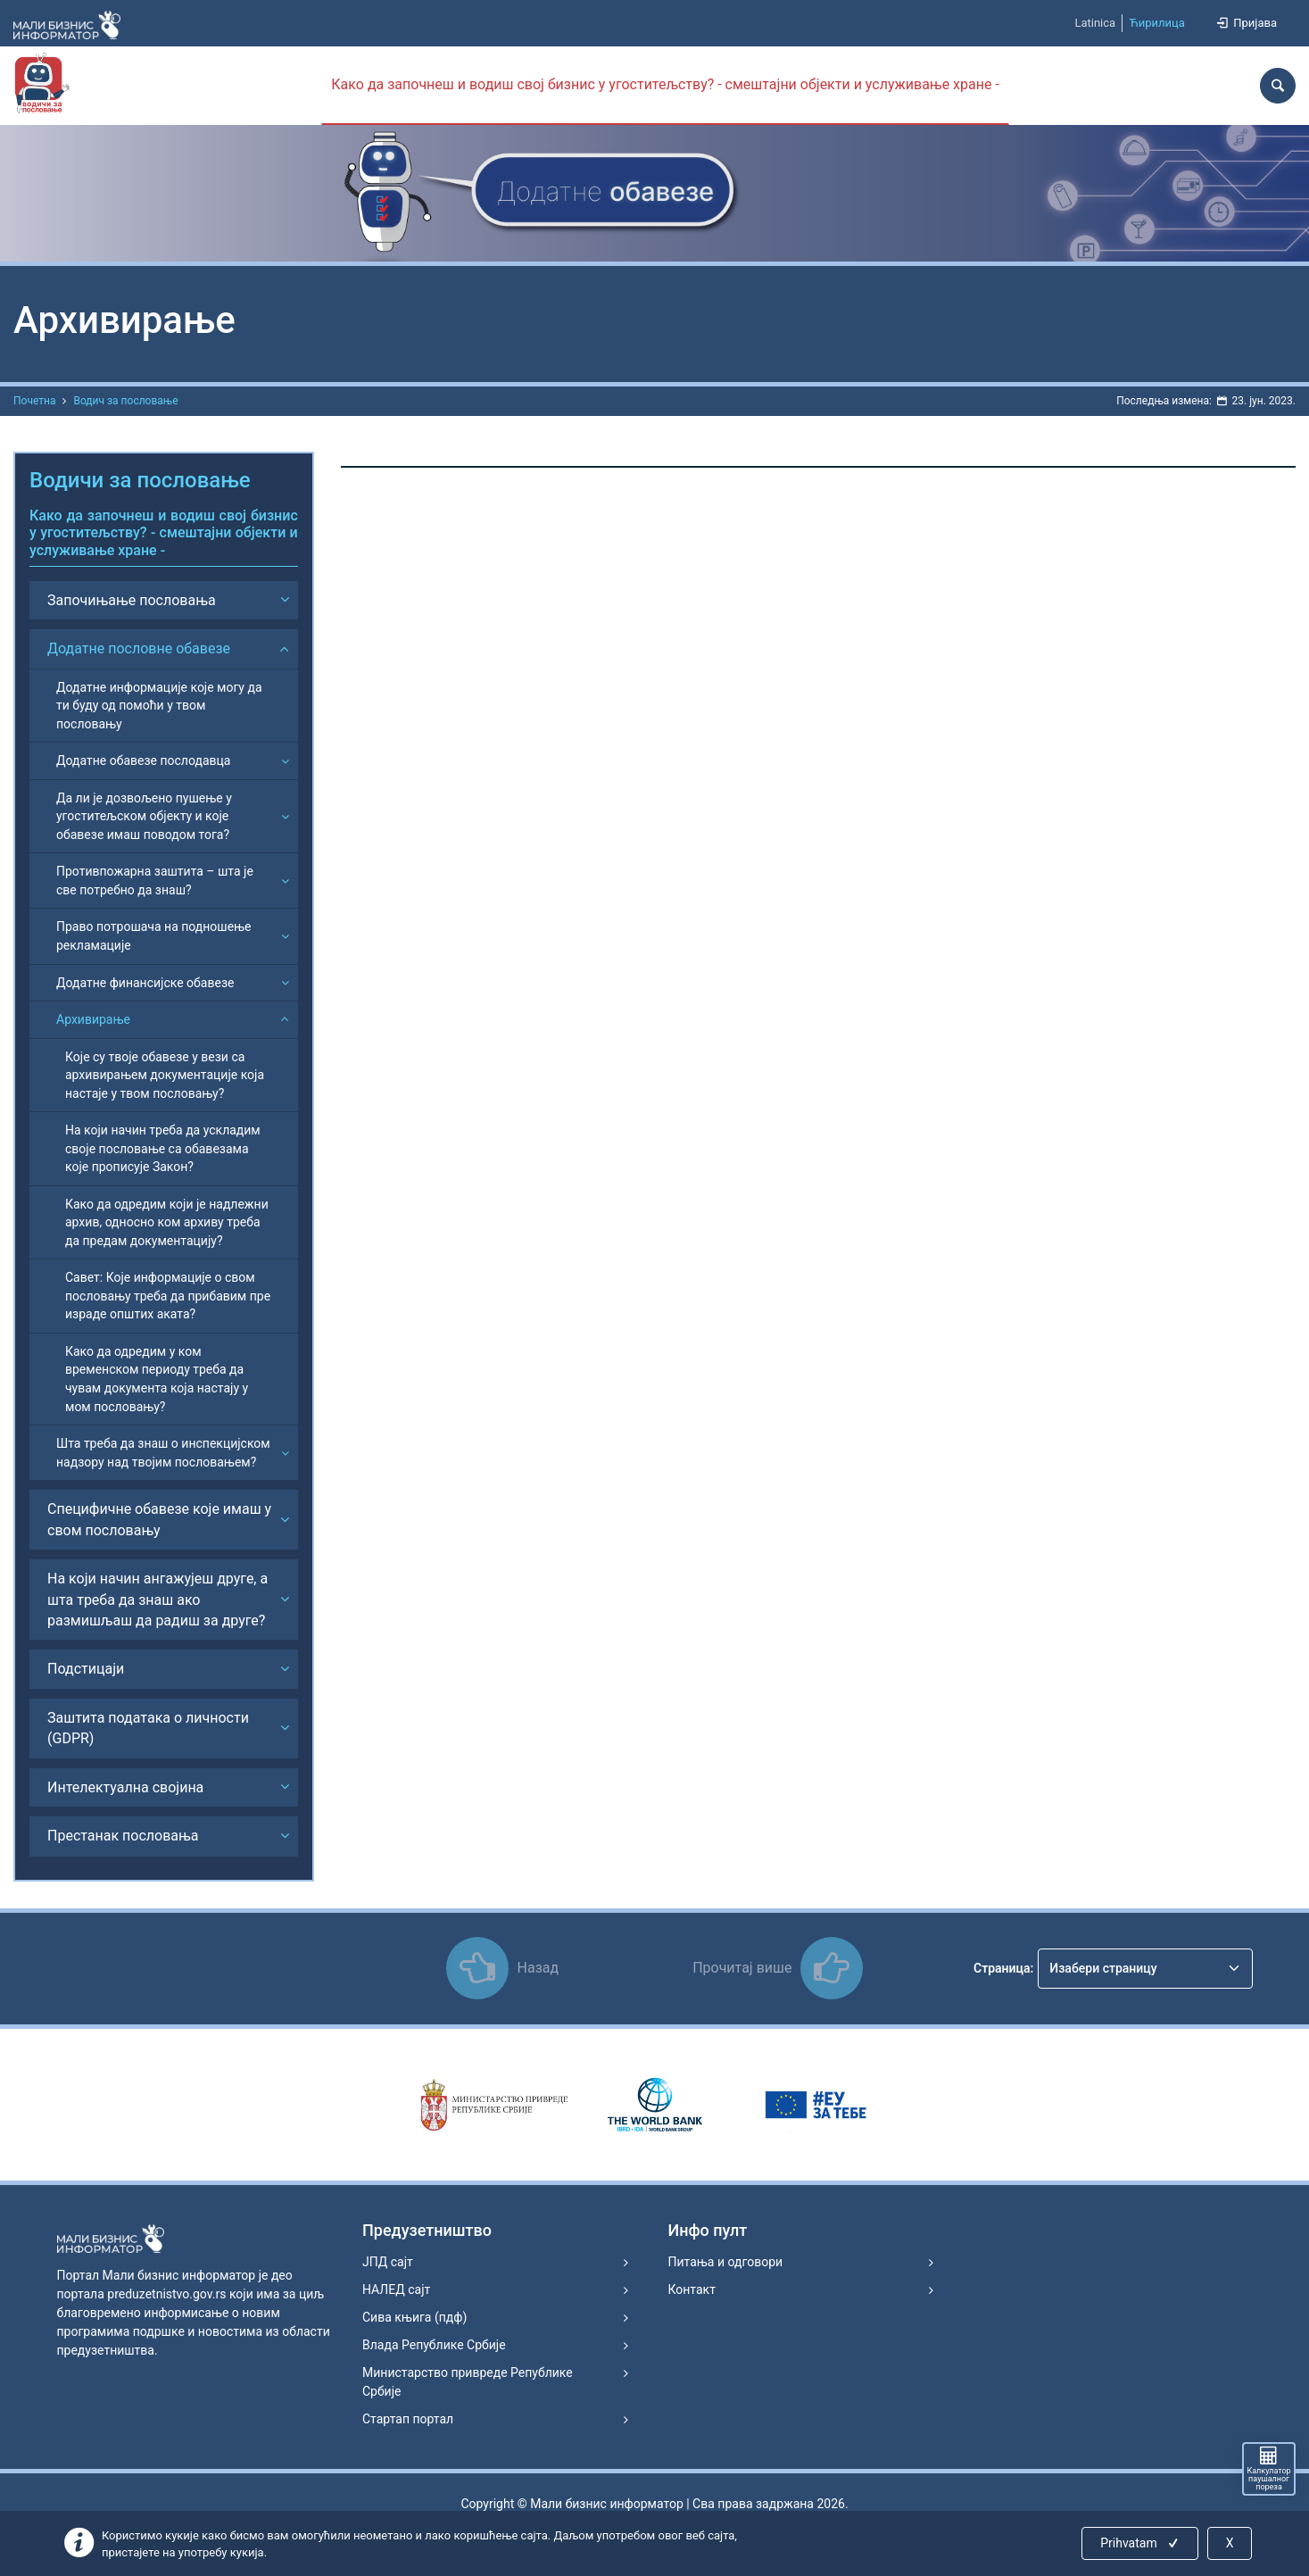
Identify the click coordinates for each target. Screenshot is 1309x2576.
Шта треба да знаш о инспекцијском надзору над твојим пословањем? (163, 1452)
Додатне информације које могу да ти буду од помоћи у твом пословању (159, 705)
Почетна (34, 401)
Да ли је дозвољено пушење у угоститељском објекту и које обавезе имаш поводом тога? (144, 816)
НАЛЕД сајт (396, 2289)
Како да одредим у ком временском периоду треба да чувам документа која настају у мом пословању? (156, 1379)
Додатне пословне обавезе (138, 648)
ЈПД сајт (387, 2262)
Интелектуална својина (125, 1787)
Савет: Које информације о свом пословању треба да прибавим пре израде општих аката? (167, 1295)
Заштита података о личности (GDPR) (148, 1728)
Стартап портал (407, 2419)
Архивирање (93, 1019)
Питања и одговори (725, 2262)
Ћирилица (1157, 22)
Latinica (1094, 22)
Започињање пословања (131, 600)
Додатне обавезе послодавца (143, 760)
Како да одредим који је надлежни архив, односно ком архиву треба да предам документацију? (167, 1222)
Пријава (1245, 22)
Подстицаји (85, 1668)
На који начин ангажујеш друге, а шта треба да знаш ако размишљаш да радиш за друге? (157, 1599)
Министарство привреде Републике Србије (467, 2381)
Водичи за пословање (140, 480)
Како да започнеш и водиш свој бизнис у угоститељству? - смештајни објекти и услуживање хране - (665, 84)
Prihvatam (1140, 2543)
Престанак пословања (123, 1835)
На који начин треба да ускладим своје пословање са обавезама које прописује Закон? (163, 1148)
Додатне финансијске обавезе (145, 983)
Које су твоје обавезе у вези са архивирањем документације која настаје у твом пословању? (164, 1075)
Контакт (692, 2289)
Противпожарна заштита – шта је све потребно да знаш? (154, 880)
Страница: (1003, 1968)
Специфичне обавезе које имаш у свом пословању (159, 1519)
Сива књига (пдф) (414, 2317)
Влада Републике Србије (434, 2345)
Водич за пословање (125, 401)
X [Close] (1230, 2543)
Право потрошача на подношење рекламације (154, 935)
